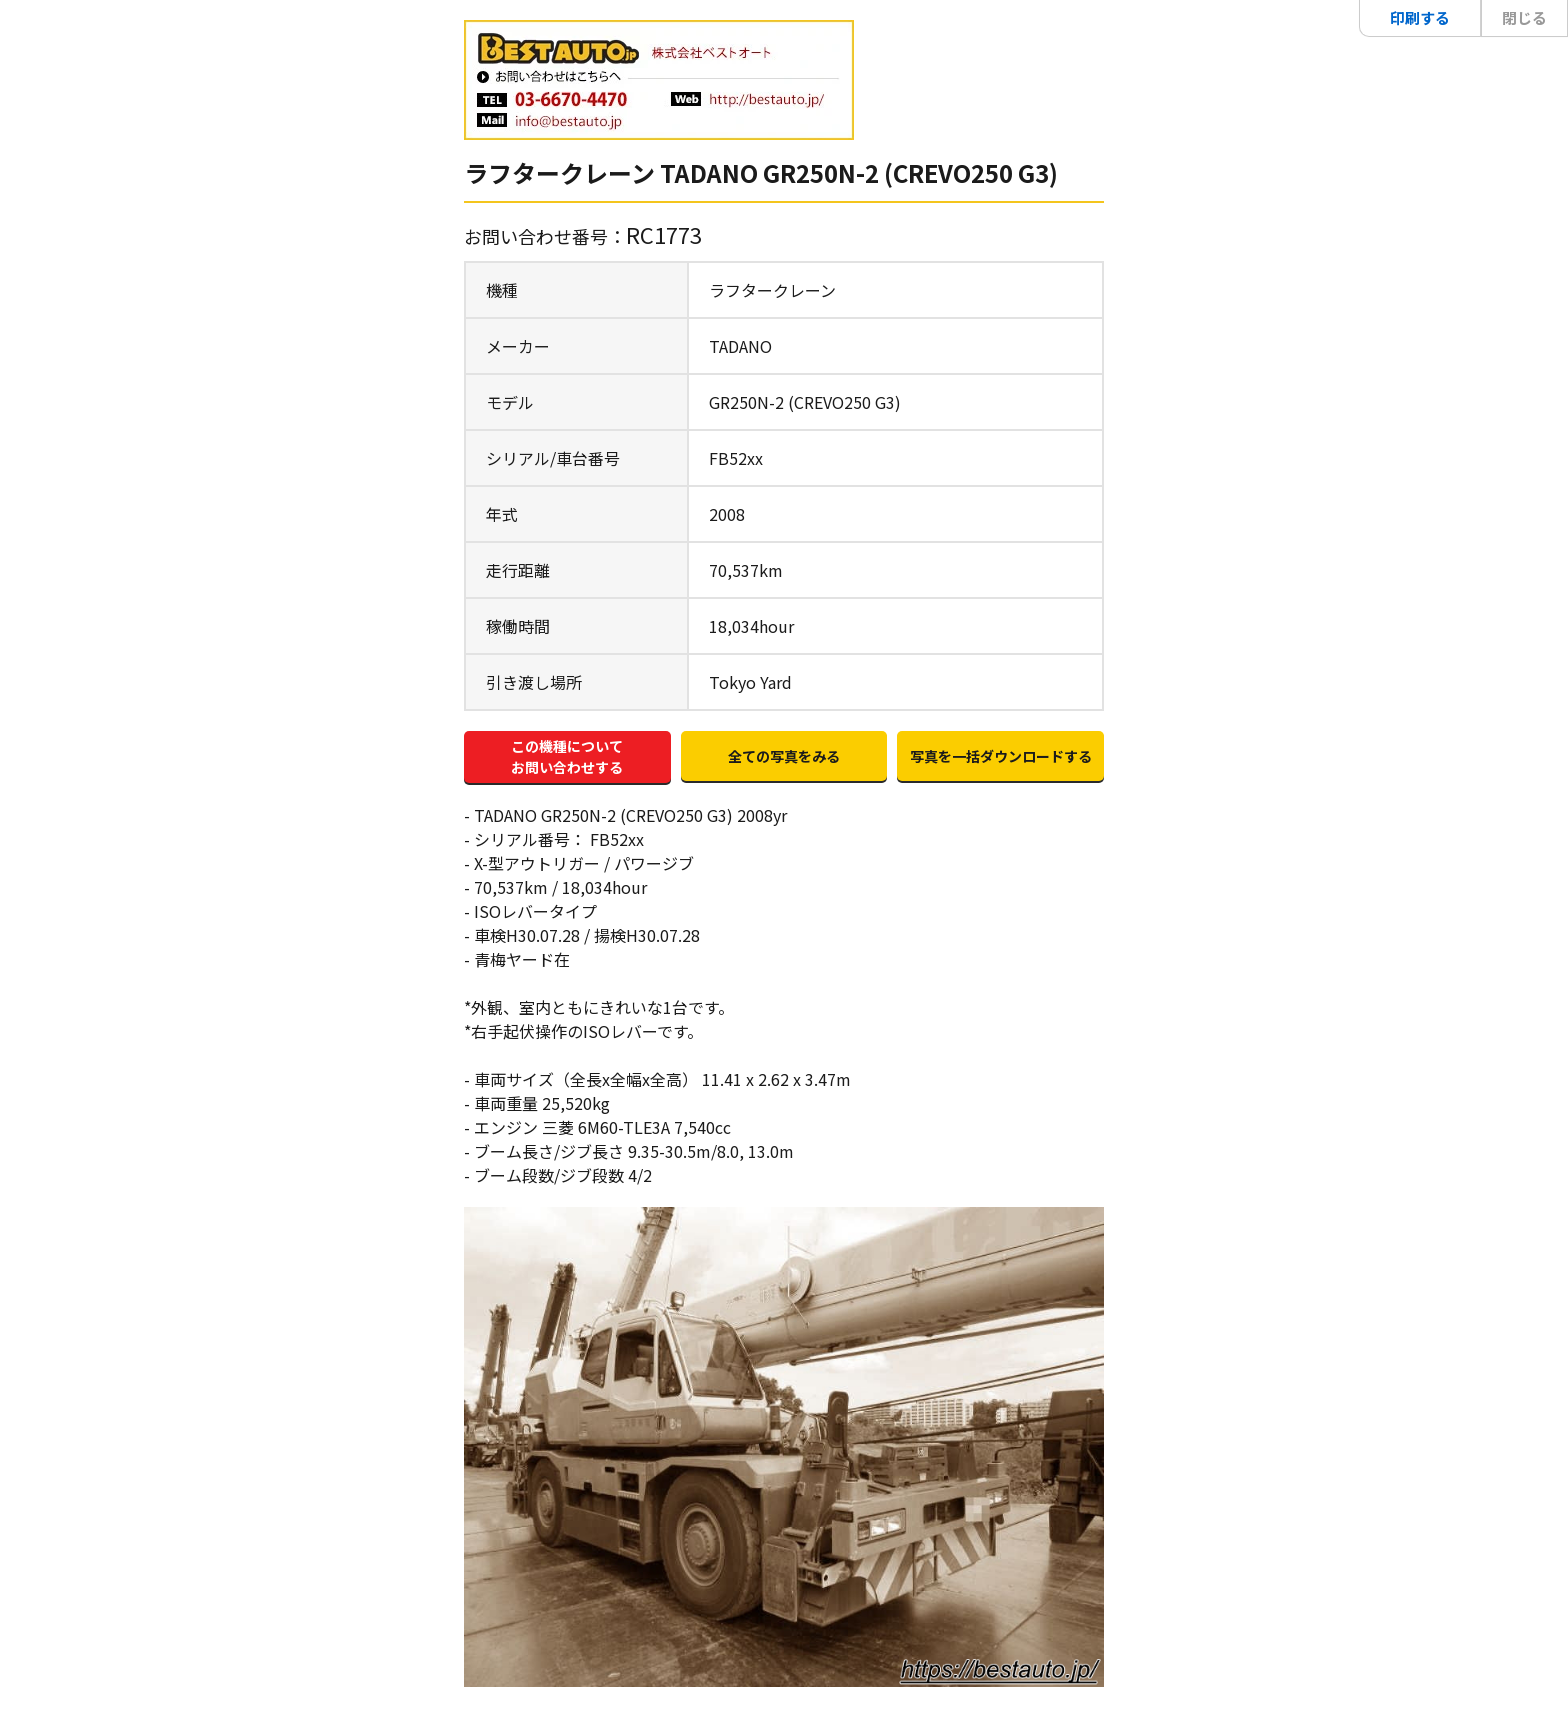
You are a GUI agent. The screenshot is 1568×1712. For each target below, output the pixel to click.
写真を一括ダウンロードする (1001, 756)
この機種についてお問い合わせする (567, 756)
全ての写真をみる (784, 756)
